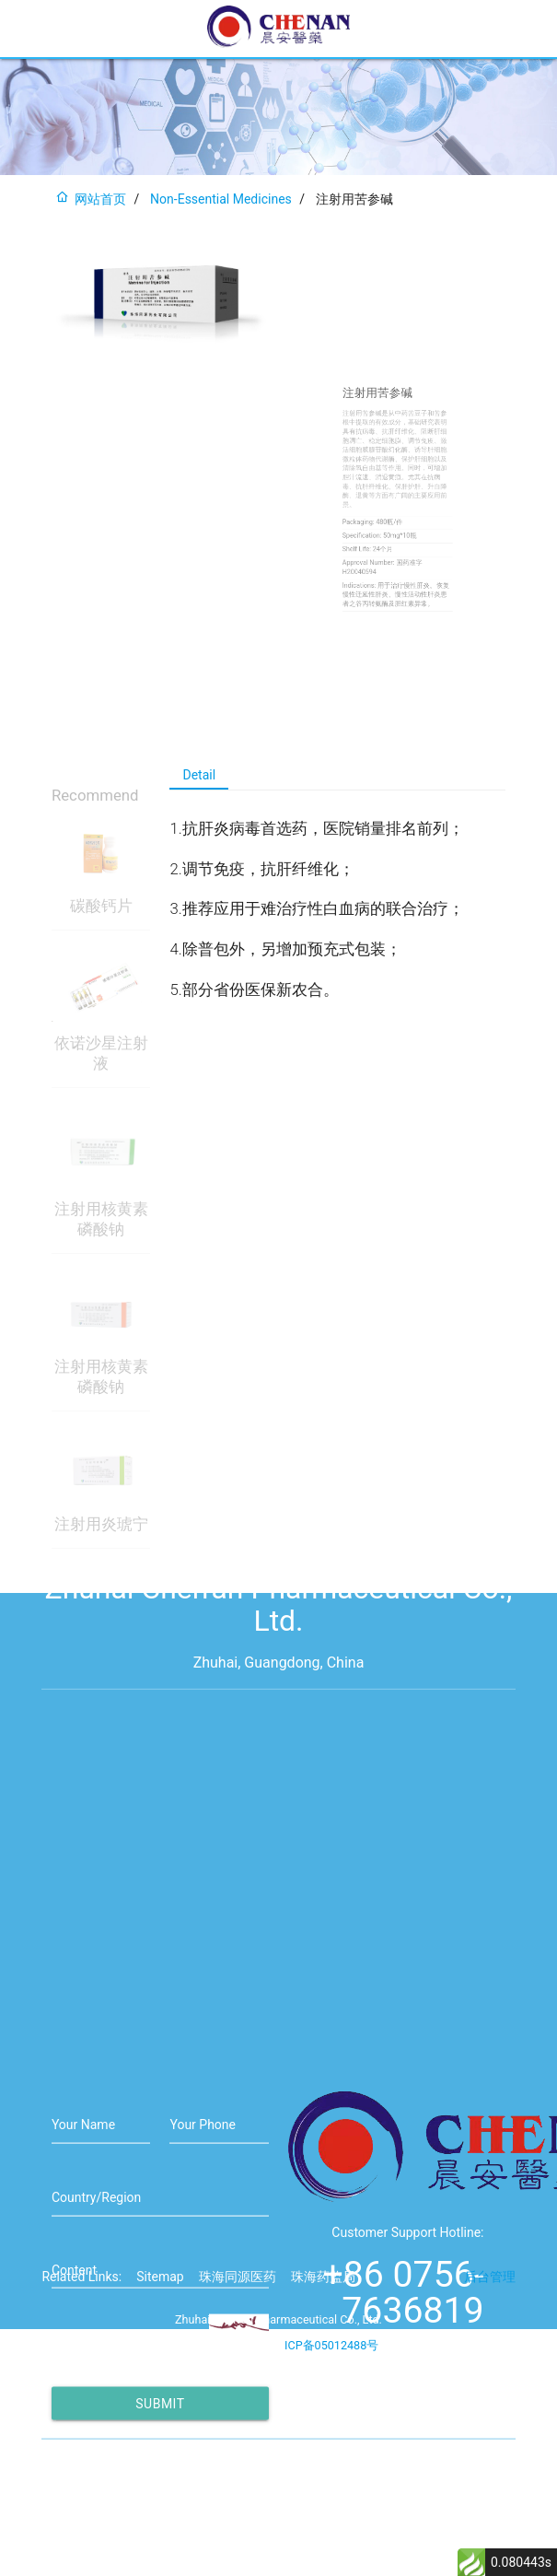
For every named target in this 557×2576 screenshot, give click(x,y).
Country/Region (96, 2271)
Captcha (75, 2421)
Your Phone (202, 2198)
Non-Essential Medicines (221, 199)
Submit (159, 2477)
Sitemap (159, 2299)
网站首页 (91, 199)
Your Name (83, 2198)
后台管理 (490, 2299)
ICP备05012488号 (331, 2368)
